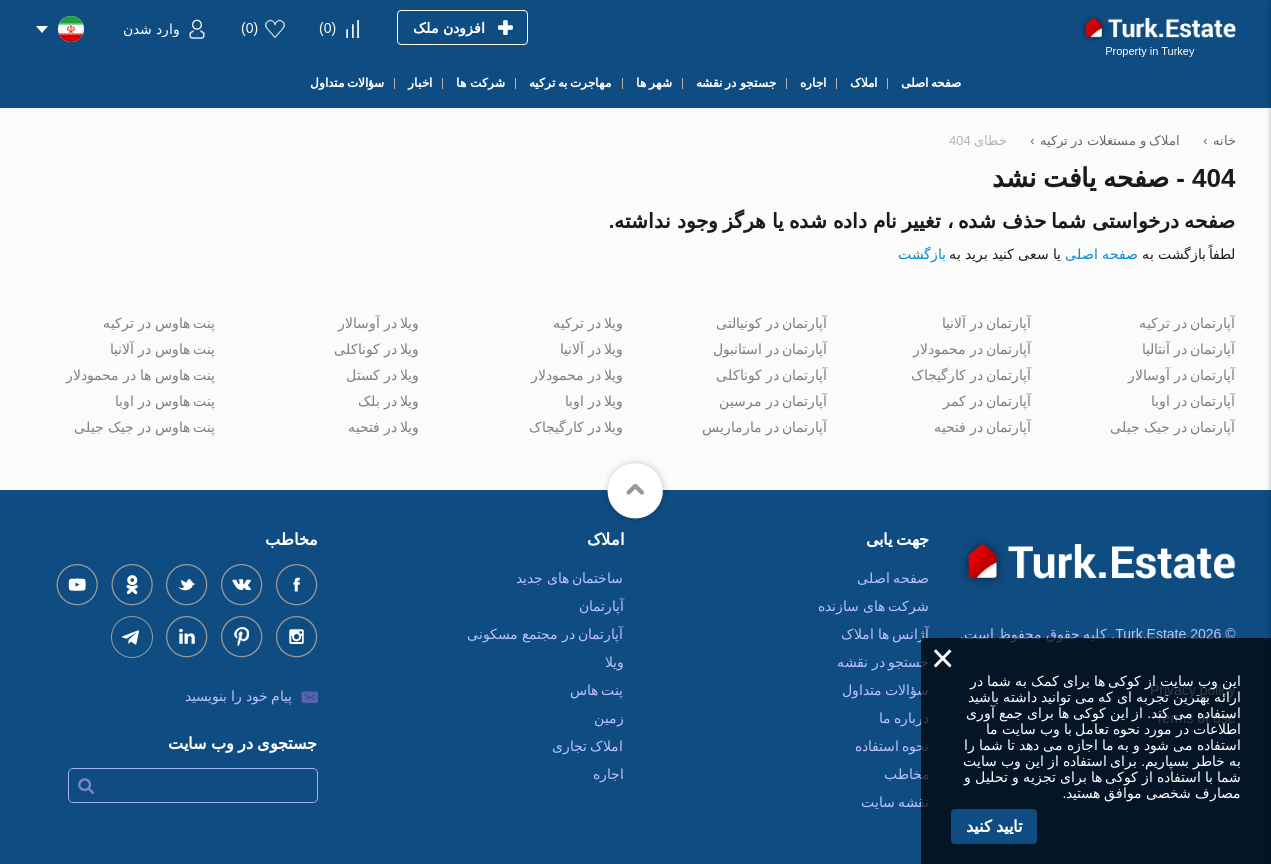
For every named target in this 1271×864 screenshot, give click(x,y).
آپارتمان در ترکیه (1187, 323)
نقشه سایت (895, 802)
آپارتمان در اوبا (1193, 401)
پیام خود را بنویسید (239, 696)
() (327, 28)
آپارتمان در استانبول (770, 349)
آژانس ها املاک (885, 634)
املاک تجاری (588, 746)
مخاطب (907, 774)
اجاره (608, 774)
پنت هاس (597, 690)
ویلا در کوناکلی (377, 349)
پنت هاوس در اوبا (165, 401)
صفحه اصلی (1101, 254)
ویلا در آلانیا (592, 349)
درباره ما (904, 718)
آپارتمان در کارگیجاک (971, 375)
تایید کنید (994, 826)
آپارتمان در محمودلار (972, 349)
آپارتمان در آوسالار (1182, 375)
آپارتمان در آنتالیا (1189, 349)
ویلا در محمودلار (577, 375)
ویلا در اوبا (594, 401)
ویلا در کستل (383, 375)
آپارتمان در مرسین (773, 401)
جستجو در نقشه (883, 662)
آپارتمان (601, 606)
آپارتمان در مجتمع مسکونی (545, 634)
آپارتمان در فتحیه (983, 427)
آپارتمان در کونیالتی (772, 323)
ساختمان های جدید (570, 578)
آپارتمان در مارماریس (765, 427)
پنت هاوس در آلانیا (163, 349)
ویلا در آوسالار (379, 323)
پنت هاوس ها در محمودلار (141, 375)
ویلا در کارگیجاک (576, 427)
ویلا (614, 662)
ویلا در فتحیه (384, 427)
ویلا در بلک (389, 401)
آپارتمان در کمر (987, 401)
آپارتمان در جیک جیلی (1173, 427)
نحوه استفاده (892, 746)
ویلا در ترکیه (588, 323)
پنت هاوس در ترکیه (159, 323)
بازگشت (922, 254)
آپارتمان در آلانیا (987, 323)
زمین (609, 718)
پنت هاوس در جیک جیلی (145, 427)
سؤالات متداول (886, 690)
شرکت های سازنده (874, 606)
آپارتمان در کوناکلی (772, 375)
